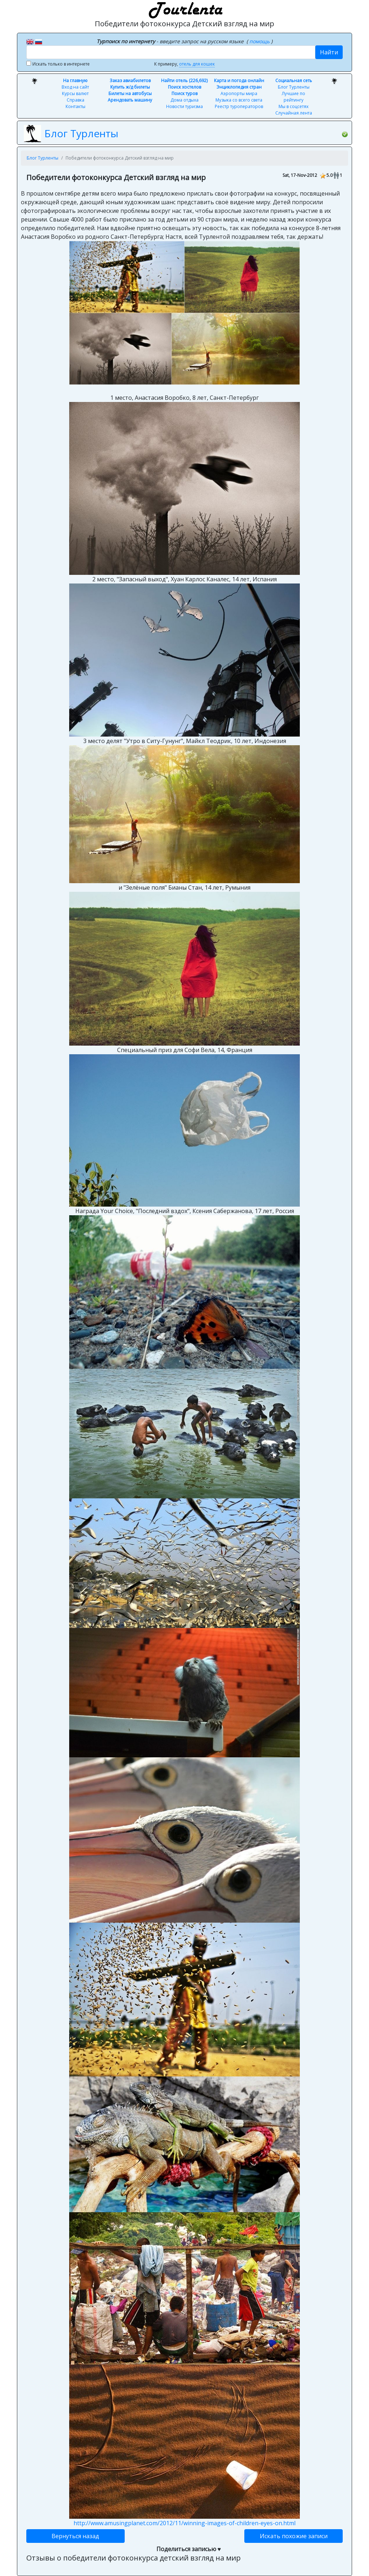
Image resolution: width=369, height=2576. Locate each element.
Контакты (75, 106)
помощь (260, 41)
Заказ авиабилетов (130, 80)
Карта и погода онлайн (239, 80)
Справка (75, 100)
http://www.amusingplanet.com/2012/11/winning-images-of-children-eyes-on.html (184, 2523)
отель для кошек (197, 64)
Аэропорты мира (239, 93)
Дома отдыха (184, 100)
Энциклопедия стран (239, 87)
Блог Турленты (294, 87)
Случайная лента (293, 113)
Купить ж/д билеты (130, 87)
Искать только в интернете (61, 64)
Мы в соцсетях (293, 106)
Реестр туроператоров (239, 106)
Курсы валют (75, 93)
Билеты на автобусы (130, 93)
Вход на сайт (75, 87)
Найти (329, 52)
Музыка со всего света (238, 100)
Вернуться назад (75, 2536)
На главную (75, 80)
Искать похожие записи (294, 2536)
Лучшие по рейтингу (293, 96)
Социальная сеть (293, 80)
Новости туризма (184, 106)
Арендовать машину (130, 100)
